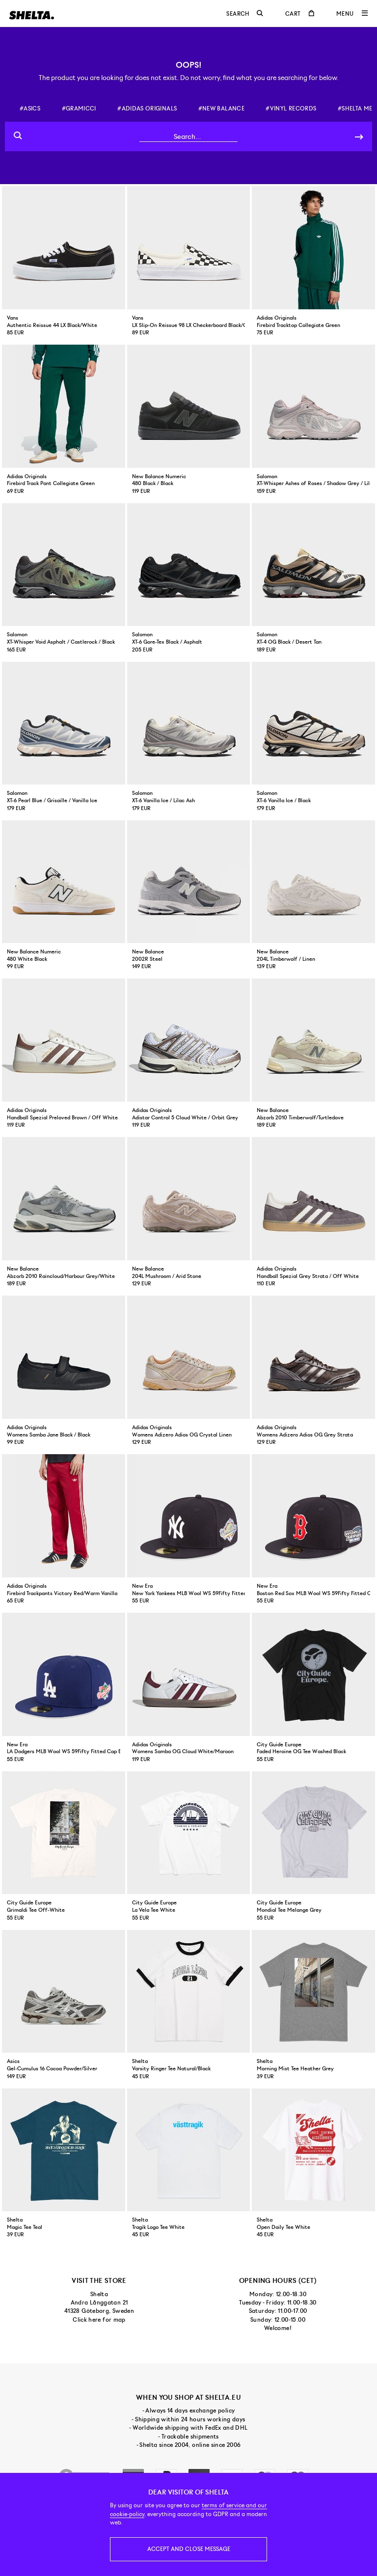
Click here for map (99, 2319)
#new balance (221, 108)
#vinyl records (291, 108)
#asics (30, 108)
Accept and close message (188, 2549)
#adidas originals (147, 108)
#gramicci (79, 108)
